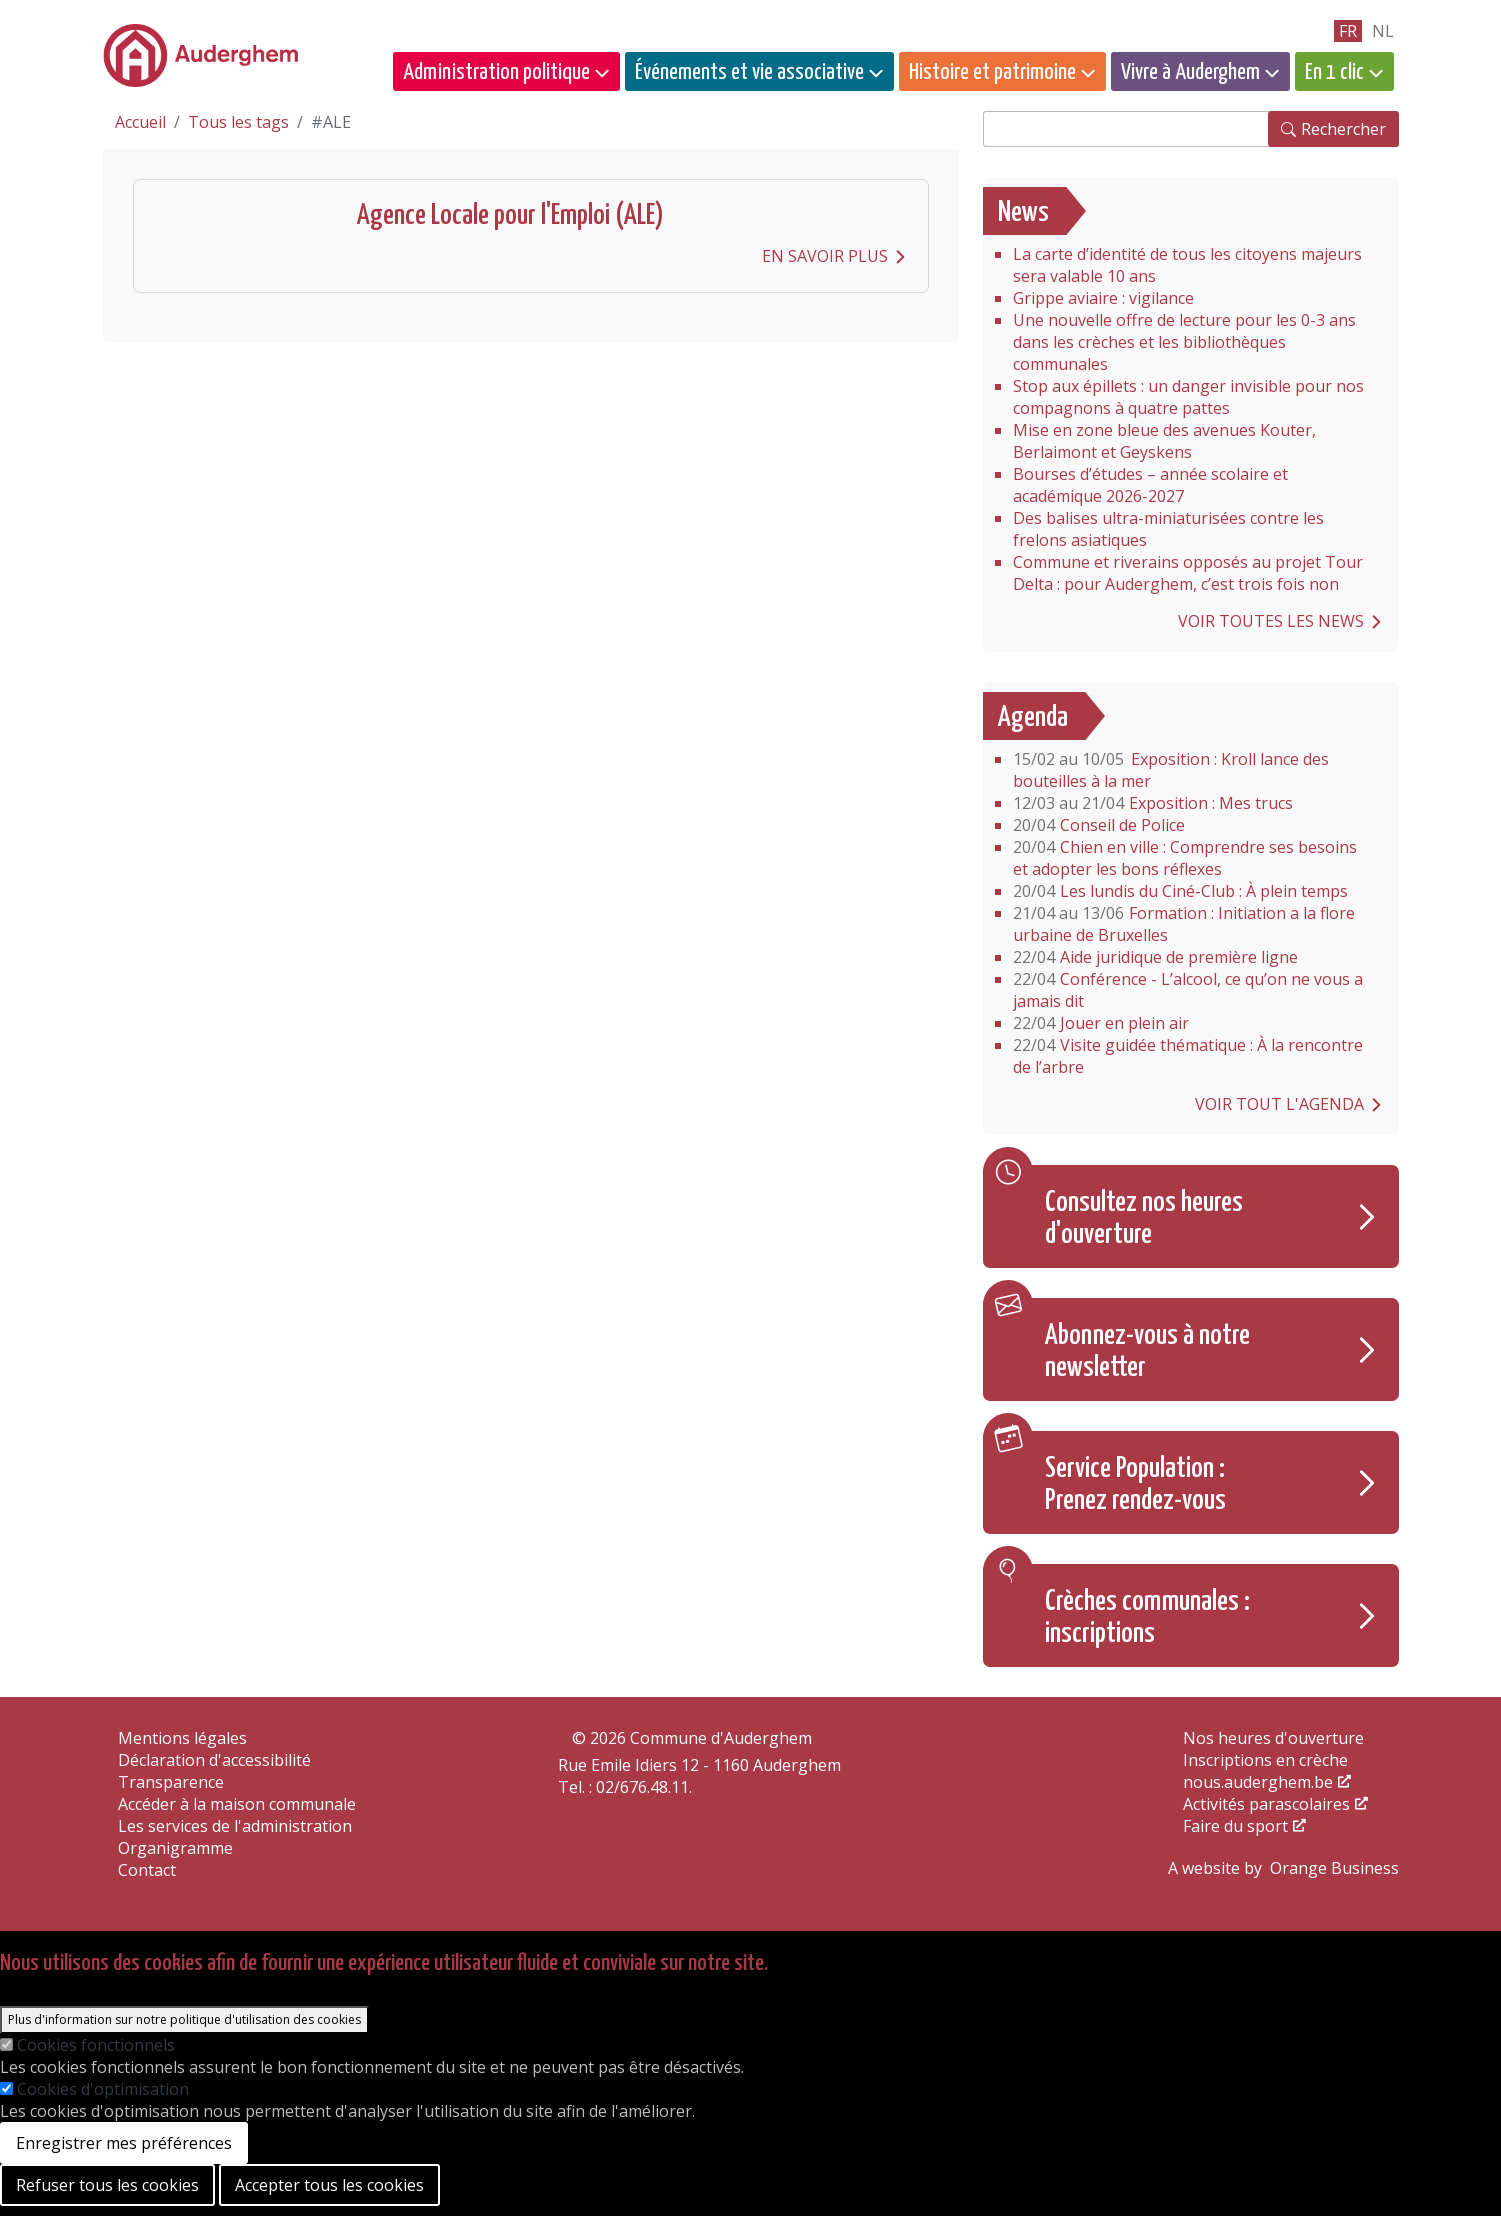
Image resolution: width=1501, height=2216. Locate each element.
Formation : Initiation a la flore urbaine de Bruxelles (1184, 924)
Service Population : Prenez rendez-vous (1135, 1485)
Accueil (140, 122)
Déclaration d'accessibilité (214, 1760)
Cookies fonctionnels (96, 2045)
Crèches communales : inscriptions (1147, 1618)
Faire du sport (1235, 1826)
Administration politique (496, 72)
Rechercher (1343, 129)
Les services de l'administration (235, 1826)
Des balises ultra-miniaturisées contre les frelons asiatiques (1168, 529)
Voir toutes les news (1271, 621)
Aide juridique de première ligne (1155, 957)
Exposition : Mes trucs (1153, 803)
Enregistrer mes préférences (124, 2143)
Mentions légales (182, 1738)
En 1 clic (1334, 72)
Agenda (1033, 718)
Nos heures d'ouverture (1273, 1738)
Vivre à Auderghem (1190, 72)
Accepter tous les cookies (329, 2185)
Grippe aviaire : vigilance (1103, 298)
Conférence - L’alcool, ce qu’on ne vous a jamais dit (1188, 990)
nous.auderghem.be (1258, 1782)
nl (1383, 31)
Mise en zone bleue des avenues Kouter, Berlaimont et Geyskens (1164, 441)
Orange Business (1334, 1868)
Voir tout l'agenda (1279, 1104)
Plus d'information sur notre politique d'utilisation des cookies (184, 2019)
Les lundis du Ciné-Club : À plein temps (1180, 891)
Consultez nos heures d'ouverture (1144, 1219)
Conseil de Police (1099, 825)
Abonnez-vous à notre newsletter (1147, 1352)
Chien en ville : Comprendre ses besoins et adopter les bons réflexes (1185, 858)
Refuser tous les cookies (107, 2185)
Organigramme (175, 1848)
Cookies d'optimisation (103, 2089)
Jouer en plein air (1101, 1023)
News (1023, 213)
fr (1348, 31)
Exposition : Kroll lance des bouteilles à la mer (1171, 770)
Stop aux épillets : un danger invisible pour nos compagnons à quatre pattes (1188, 397)
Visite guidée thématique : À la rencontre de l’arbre (1188, 1056)
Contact (147, 1870)
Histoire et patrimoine (992, 72)
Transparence (171, 1782)
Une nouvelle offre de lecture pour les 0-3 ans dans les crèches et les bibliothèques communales (1186, 342)
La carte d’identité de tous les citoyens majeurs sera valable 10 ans (1187, 265)
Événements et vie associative (749, 72)
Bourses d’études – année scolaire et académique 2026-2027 (1150, 485)
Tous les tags (238, 122)
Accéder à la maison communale (237, 1804)
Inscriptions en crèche (1265, 1760)
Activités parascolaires (1266, 1804)
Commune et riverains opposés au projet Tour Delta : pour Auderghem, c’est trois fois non (1188, 573)
